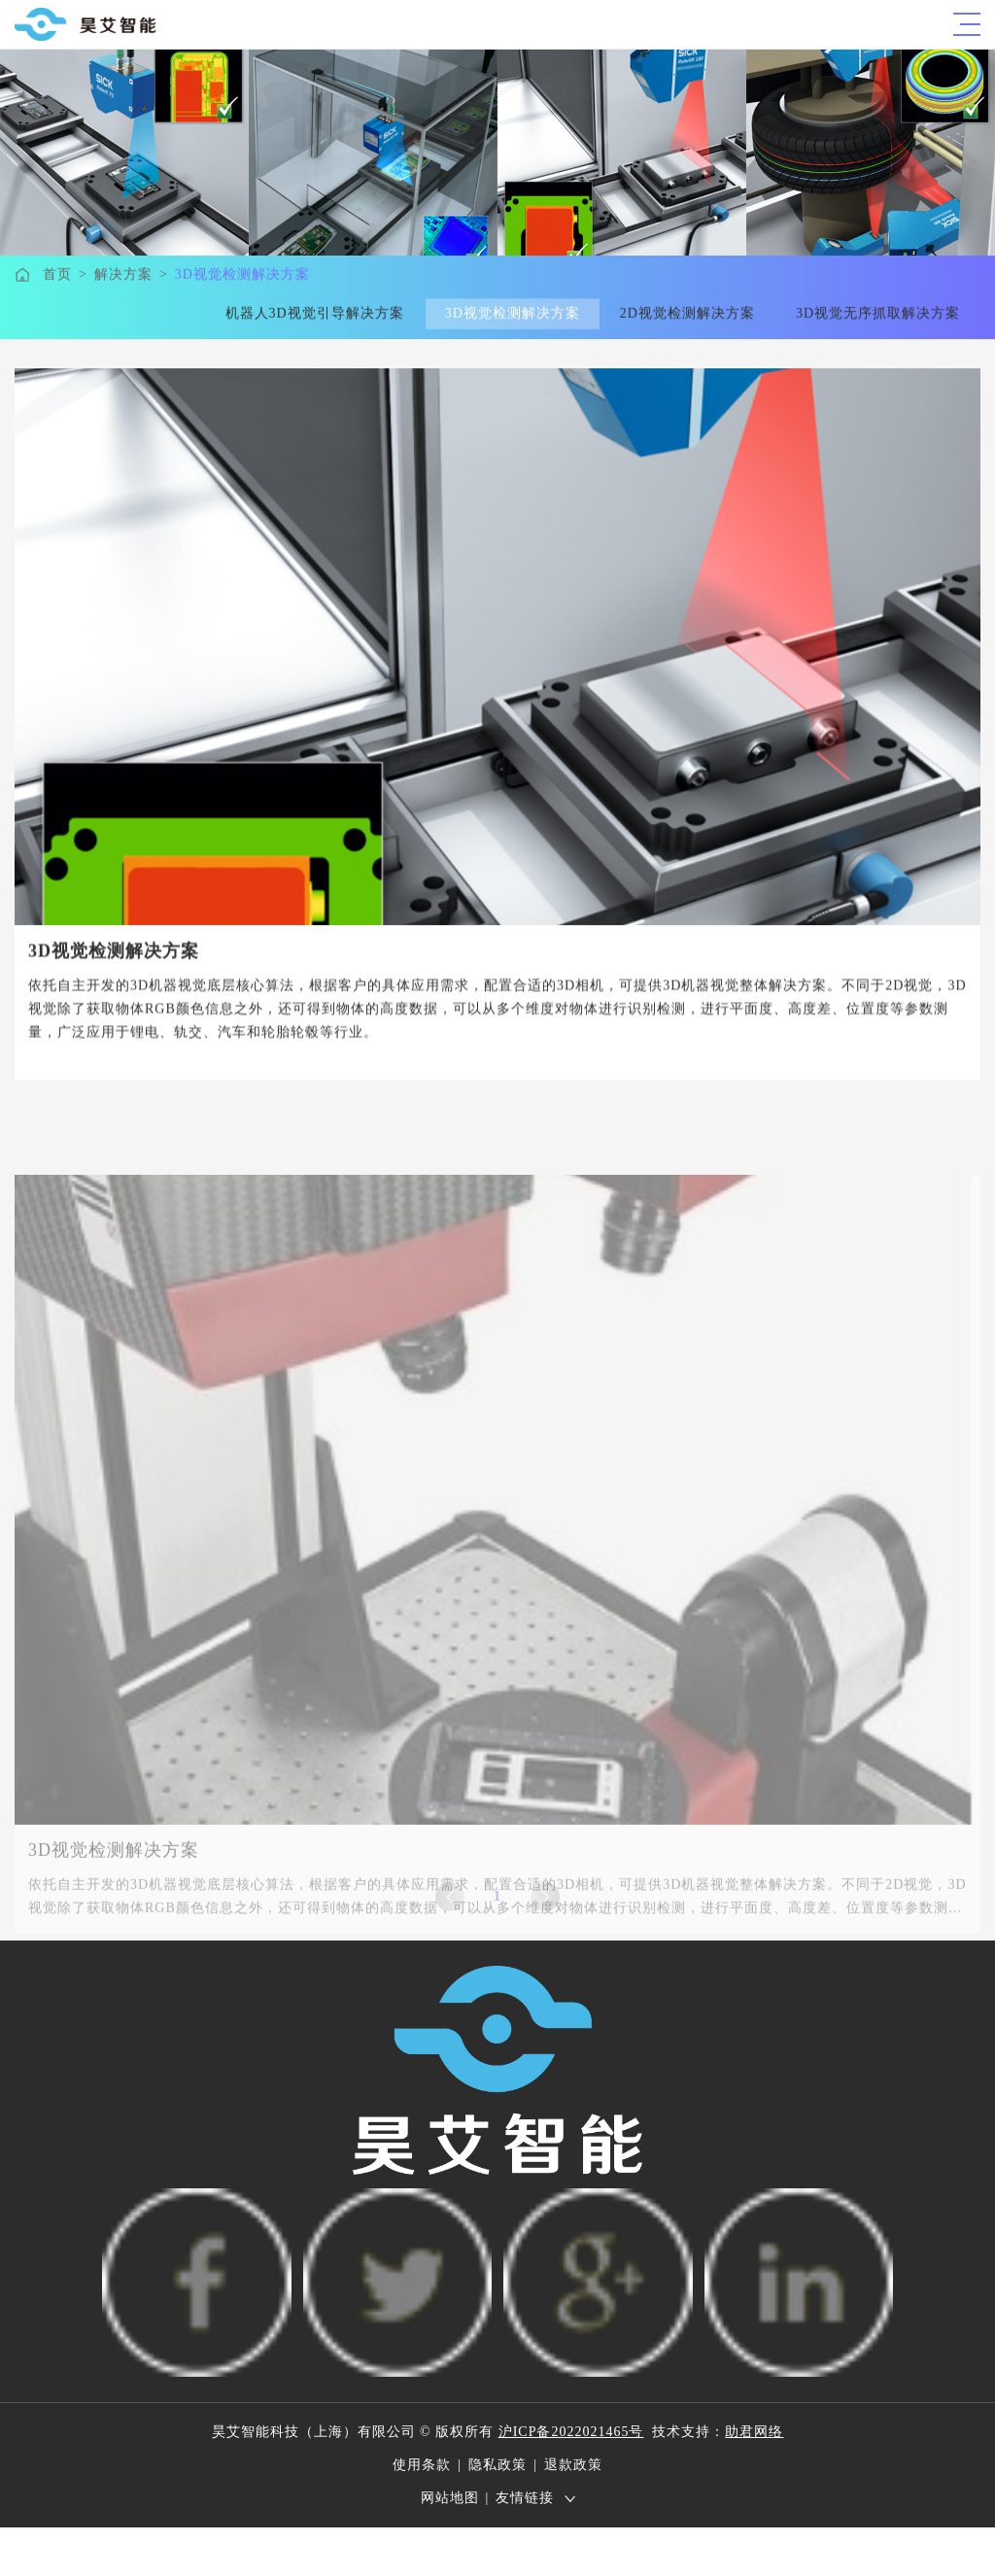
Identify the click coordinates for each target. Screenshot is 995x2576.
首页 (57, 275)
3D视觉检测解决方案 (242, 275)
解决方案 (123, 275)
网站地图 (450, 2497)
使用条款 (422, 2464)
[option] (497, 651)
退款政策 (573, 2464)
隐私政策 (497, 2464)
